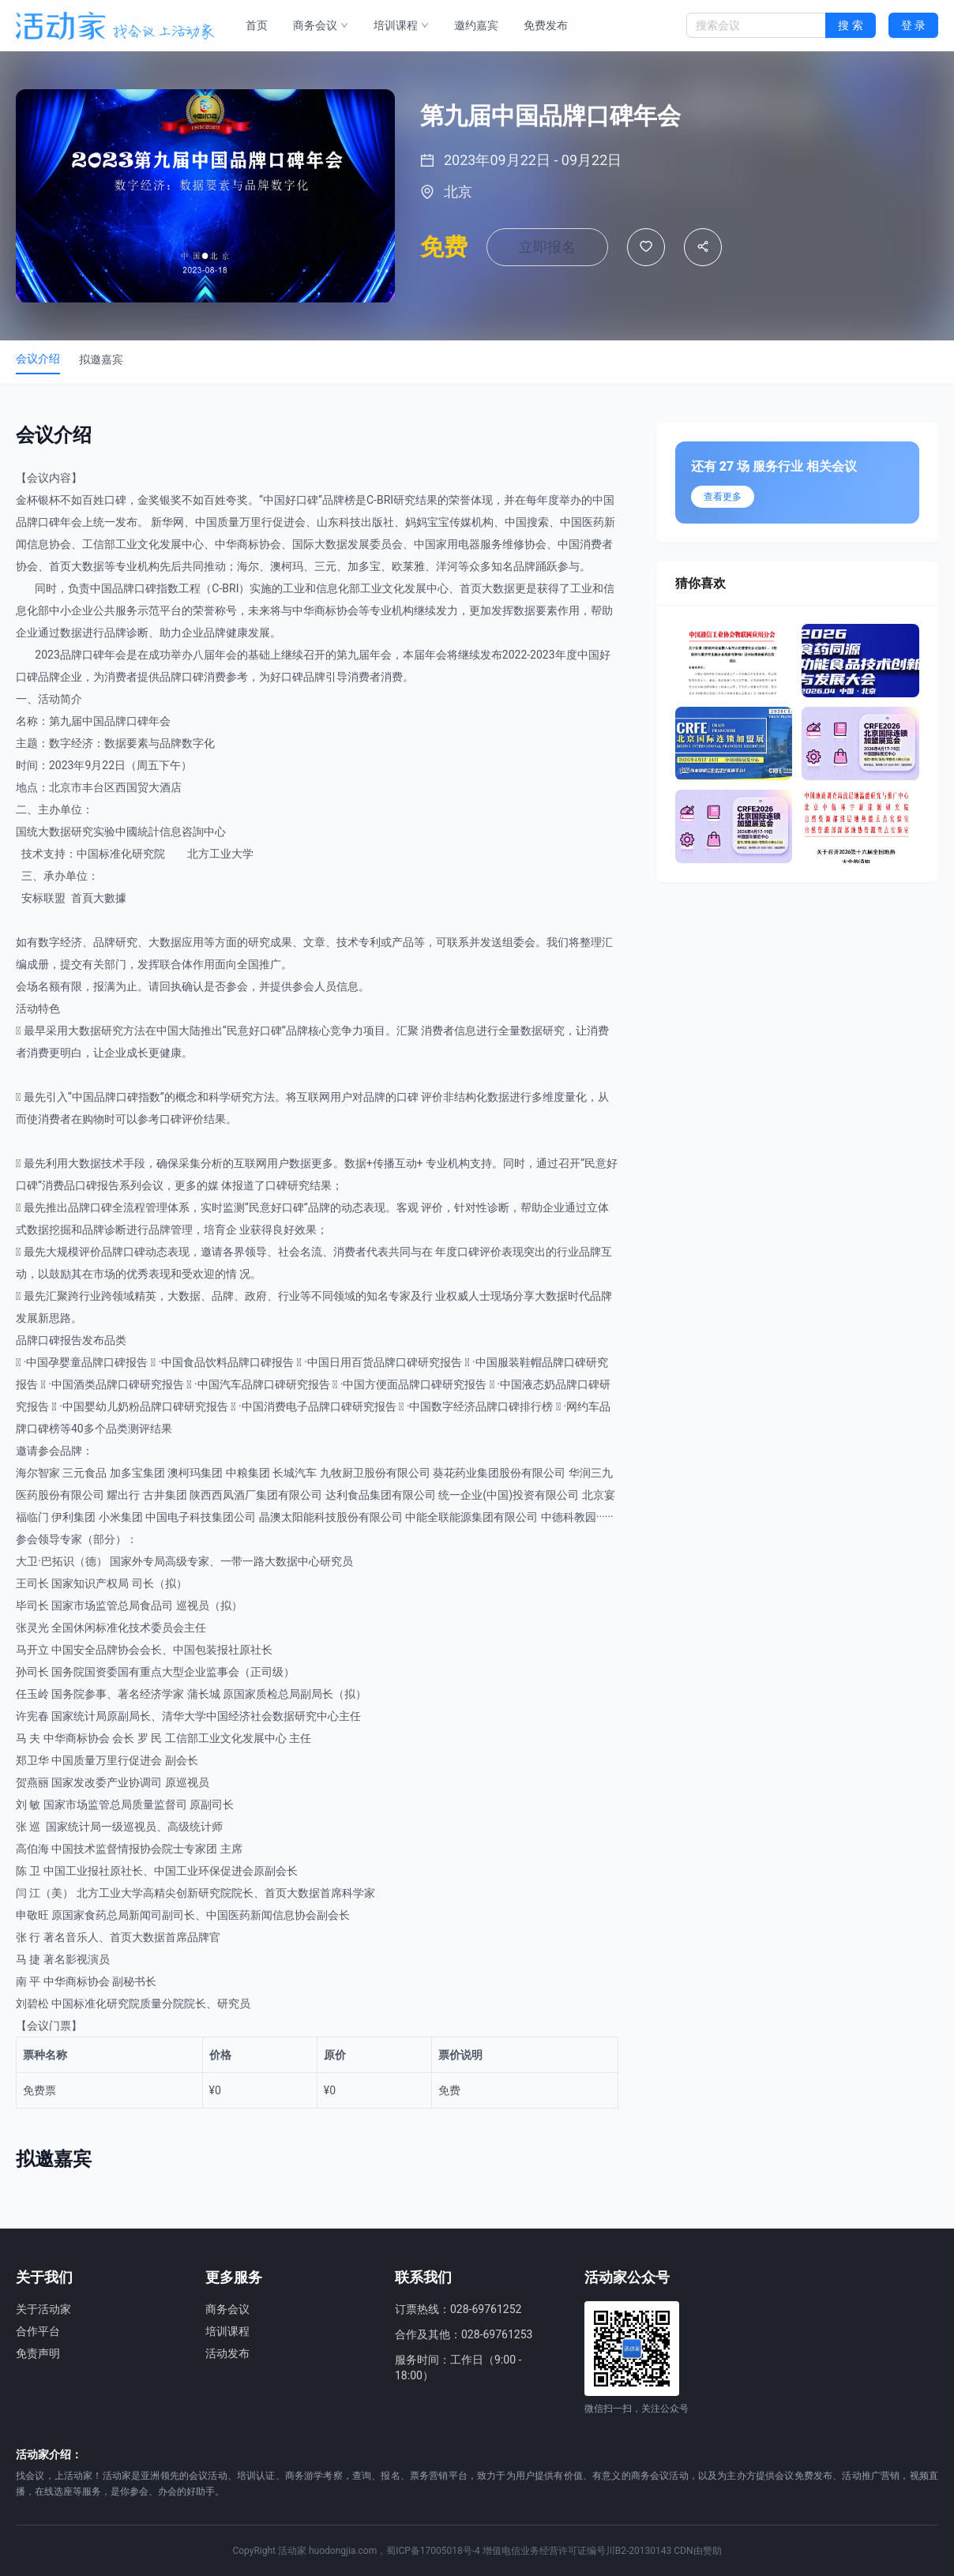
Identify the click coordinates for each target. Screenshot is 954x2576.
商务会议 (320, 25)
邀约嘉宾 (476, 25)
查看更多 (723, 496)
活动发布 (227, 2353)
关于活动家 (43, 2309)
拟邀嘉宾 (101, 359)
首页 (257, 25)
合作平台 (38, 2331)
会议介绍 (38, 358)
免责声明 (38, 2353)
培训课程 (401, 25)
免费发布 (546, 25)
